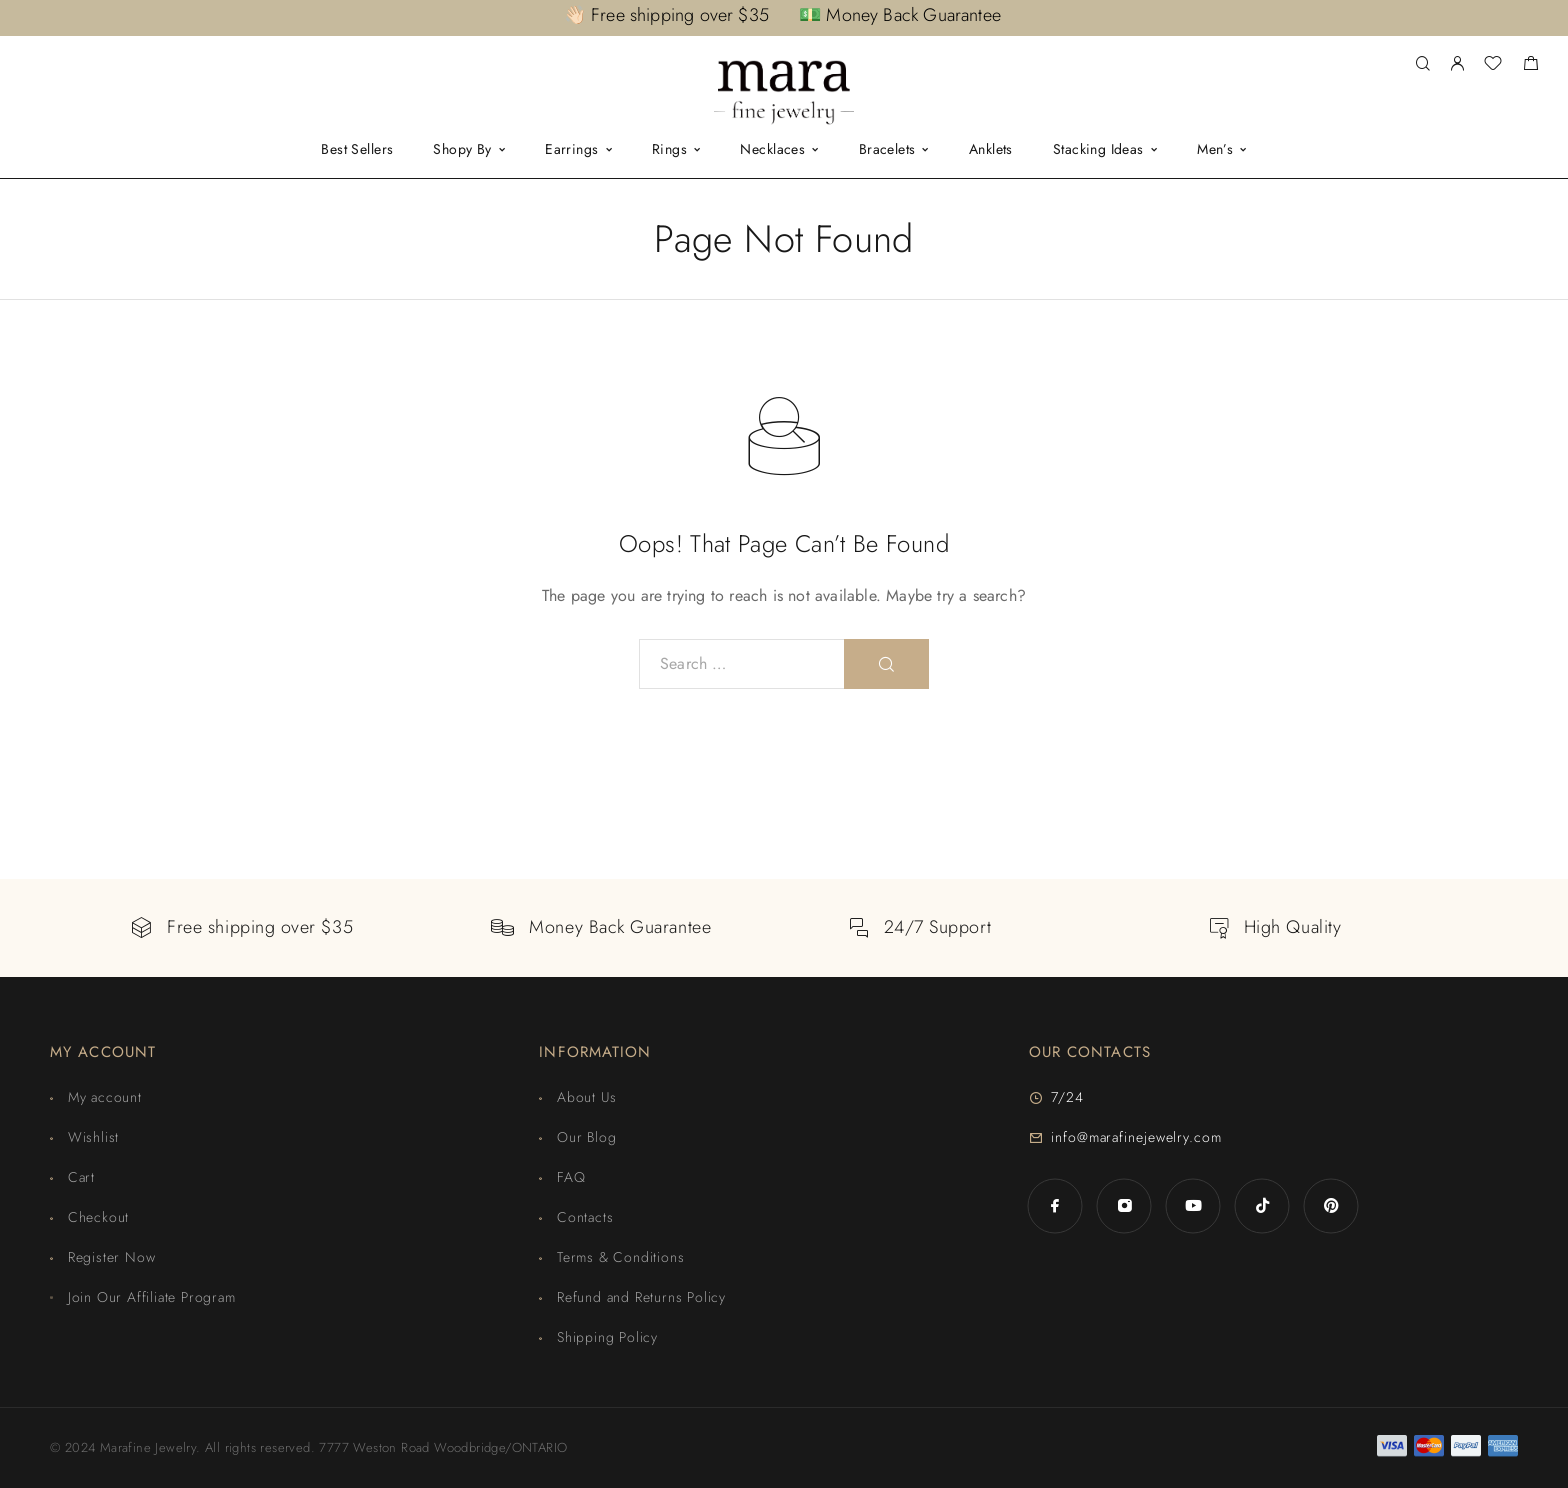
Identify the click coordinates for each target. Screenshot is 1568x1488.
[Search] (1422, 64)
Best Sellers (357, 150)
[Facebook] (1055, 1205)
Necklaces (772, 150)
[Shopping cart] (1530, 66)
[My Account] (1457, 64)
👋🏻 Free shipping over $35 (666, 15)
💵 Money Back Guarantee (900, 15)
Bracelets (887, 150)
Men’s (1215, 150)
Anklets (991, 150)
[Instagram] (1124, 1205)
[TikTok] (1262, 1205)
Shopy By (462, 150)
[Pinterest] (1331, 1205)
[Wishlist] (1493, 66)
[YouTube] (1193, 1205)
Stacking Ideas (1098, 150)
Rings (669, 150)
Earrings (571, 150)
